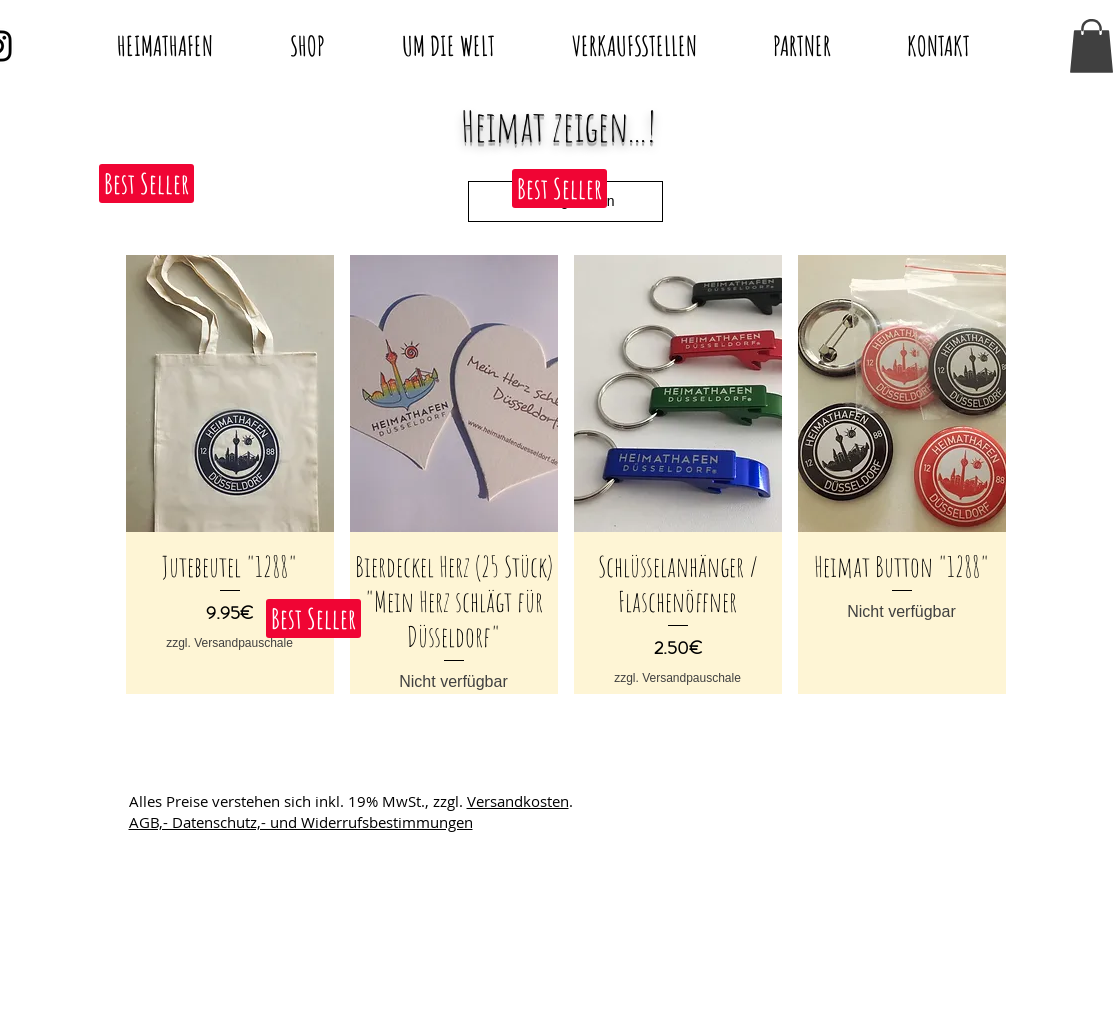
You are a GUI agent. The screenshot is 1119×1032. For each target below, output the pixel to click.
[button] (1091, 46)
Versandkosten (518, 801)
